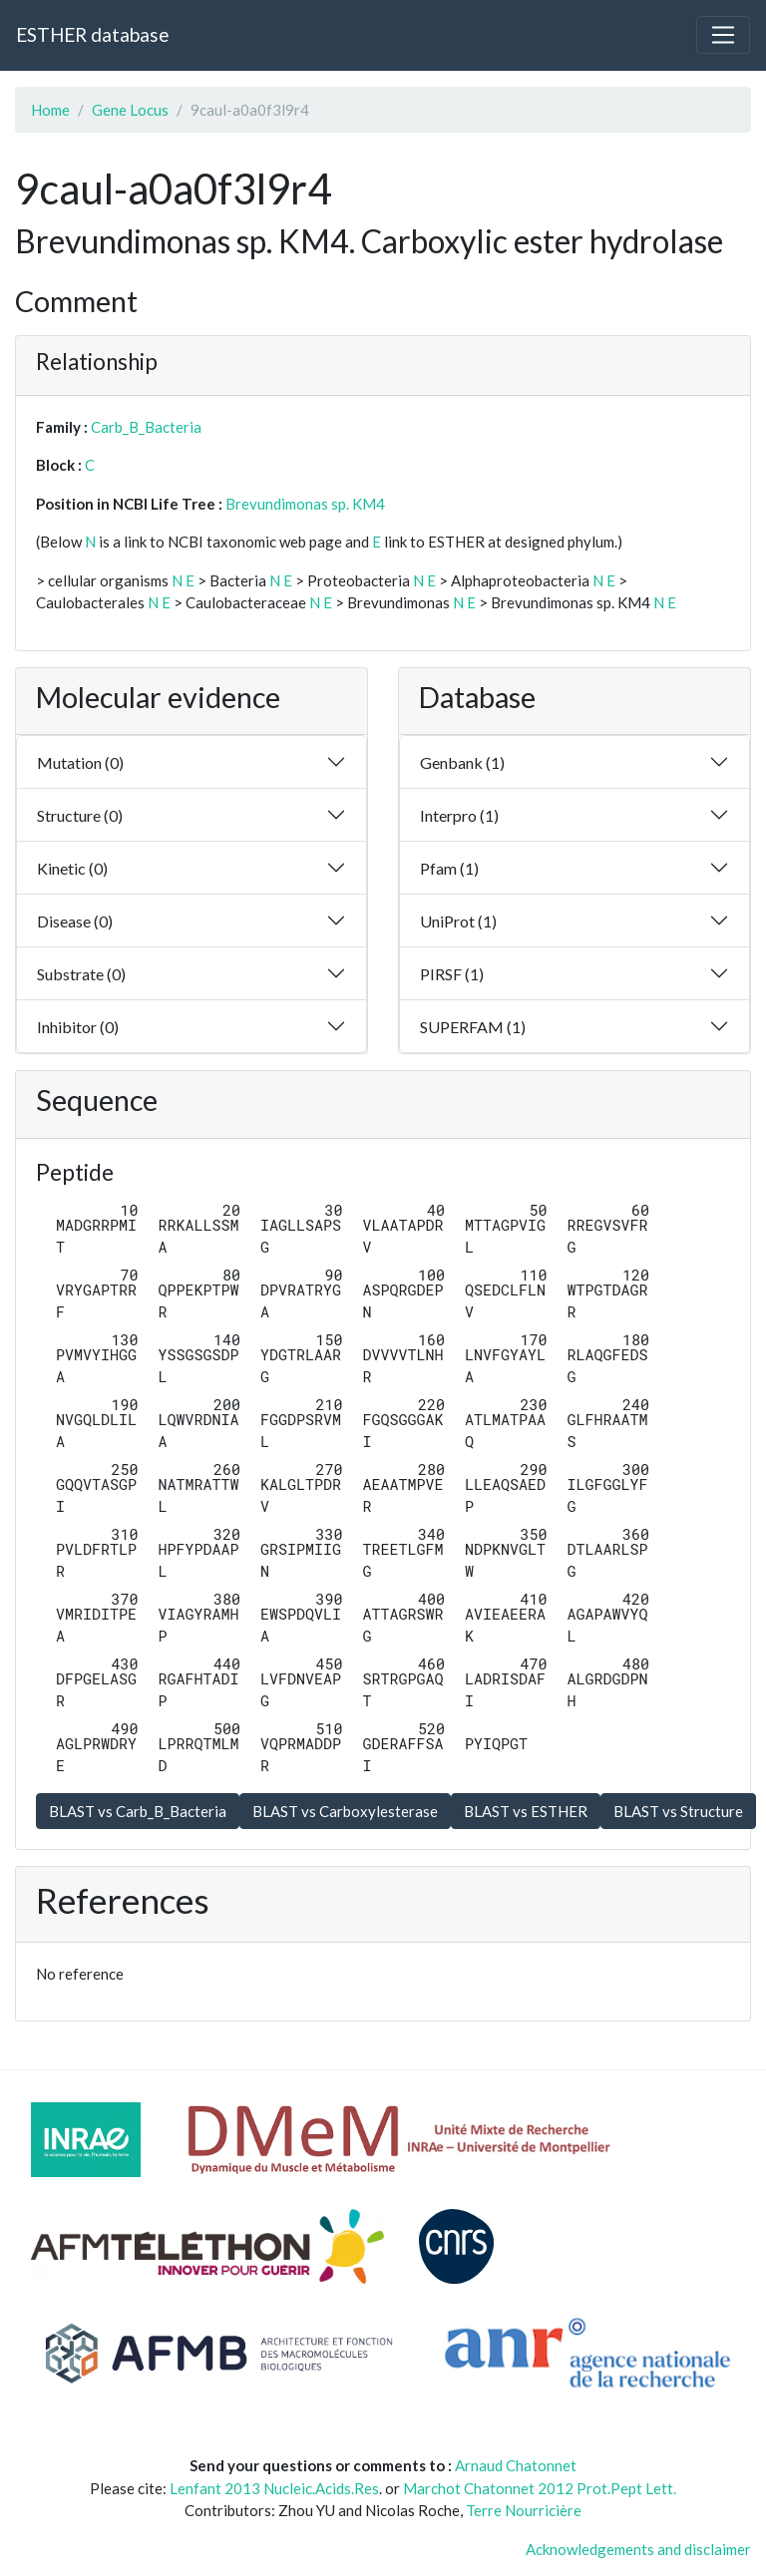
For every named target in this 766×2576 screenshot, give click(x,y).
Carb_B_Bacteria (146, 427)
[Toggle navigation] (723, 35)
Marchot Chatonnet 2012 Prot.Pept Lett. (539, 2488)
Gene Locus (130, 110)
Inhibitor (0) (78, 1026)
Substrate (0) (81, 973)
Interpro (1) (459, 815)
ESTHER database (92, 34)
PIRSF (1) (452, 973)
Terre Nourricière (523, 2510)
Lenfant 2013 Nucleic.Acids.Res (274, 2488)
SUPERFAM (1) (473, 1026)
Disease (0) (75, 921)
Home (50, 110)
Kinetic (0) (72, 868)
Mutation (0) (80, 762)
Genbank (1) (462, 762)
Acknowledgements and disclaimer (638, 2549)
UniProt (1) (458, 921)
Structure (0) (80, 815)
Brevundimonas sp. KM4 (305, 504)
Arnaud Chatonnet (515, 2465)
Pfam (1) (449, 868)
